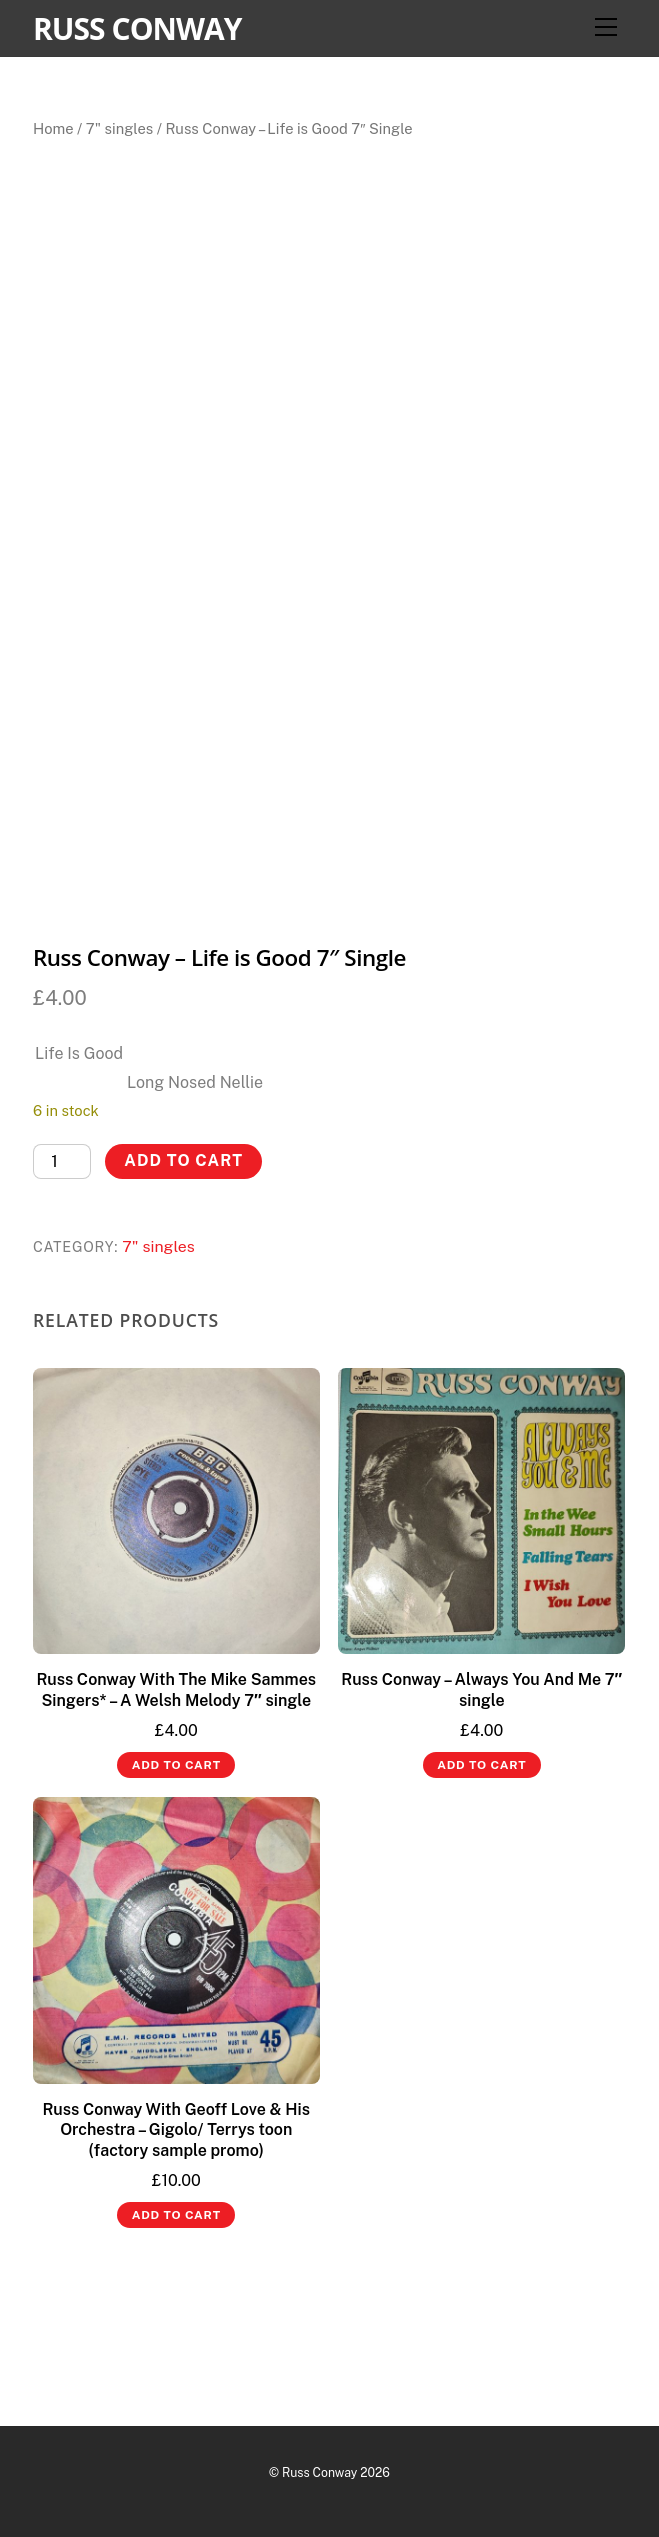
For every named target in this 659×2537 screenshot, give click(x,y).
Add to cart (183, 1160)
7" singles (119, 128)
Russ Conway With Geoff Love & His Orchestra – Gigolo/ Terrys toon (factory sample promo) (175, 2130)
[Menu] (606, 27)
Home (53, 128)
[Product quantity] (62, 1161)
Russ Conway (319, 2472)
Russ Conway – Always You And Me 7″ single (481, 1690)
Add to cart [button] (176, 1765)
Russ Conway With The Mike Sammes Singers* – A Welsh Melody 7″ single (176, 1690)
